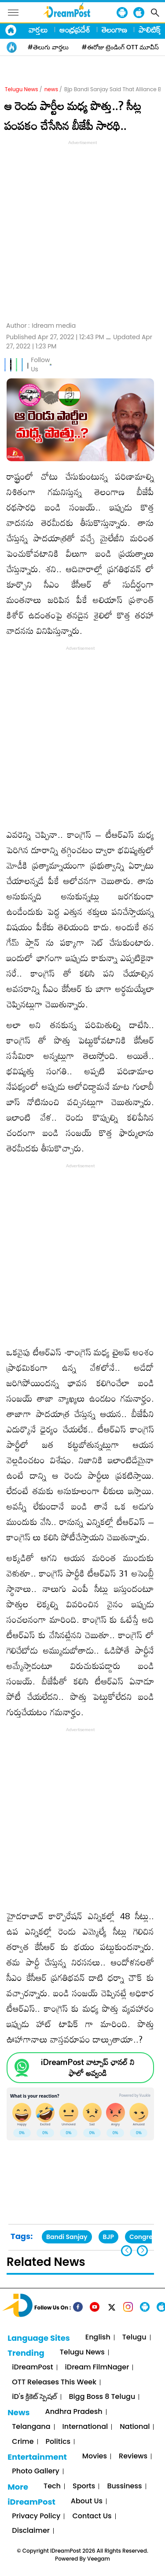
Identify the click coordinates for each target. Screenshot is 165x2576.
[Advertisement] (82, 229)
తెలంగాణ (114, 29)
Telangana (31, 2427)
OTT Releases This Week (54, 2382)
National (135, 2427)
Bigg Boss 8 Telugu (102, 2397)
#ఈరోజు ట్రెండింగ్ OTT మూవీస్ (120, 47)
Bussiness (124, 2486)
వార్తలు (38, 29)
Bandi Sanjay (67, 2236)
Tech (52, 2486)
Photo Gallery (35, 2471)
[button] (142, 2250)
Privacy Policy (36, 2516)
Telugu (134, 2337)
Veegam (98, 2558)
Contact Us (91, 2516)
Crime (22, 2442)
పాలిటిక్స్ (150, 29)
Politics (58, 2442)
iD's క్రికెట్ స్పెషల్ (34, 2397)
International (85, 2427)
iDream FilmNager (97, 2367)
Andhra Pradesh (74, 2412)
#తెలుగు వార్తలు (48, 47)
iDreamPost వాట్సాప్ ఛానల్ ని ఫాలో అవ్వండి (87, 2068)
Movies (94, 2456)
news (51, 89)
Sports (84, 2486)
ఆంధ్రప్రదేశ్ (74, 29)
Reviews (133, 2456)
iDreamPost (32, 2367)
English (97, 2337)
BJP (108, 2236)
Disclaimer (31, 2531)
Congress (144, 2236)
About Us (87, 2501)
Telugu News (21, 89)
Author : (41, 325)
